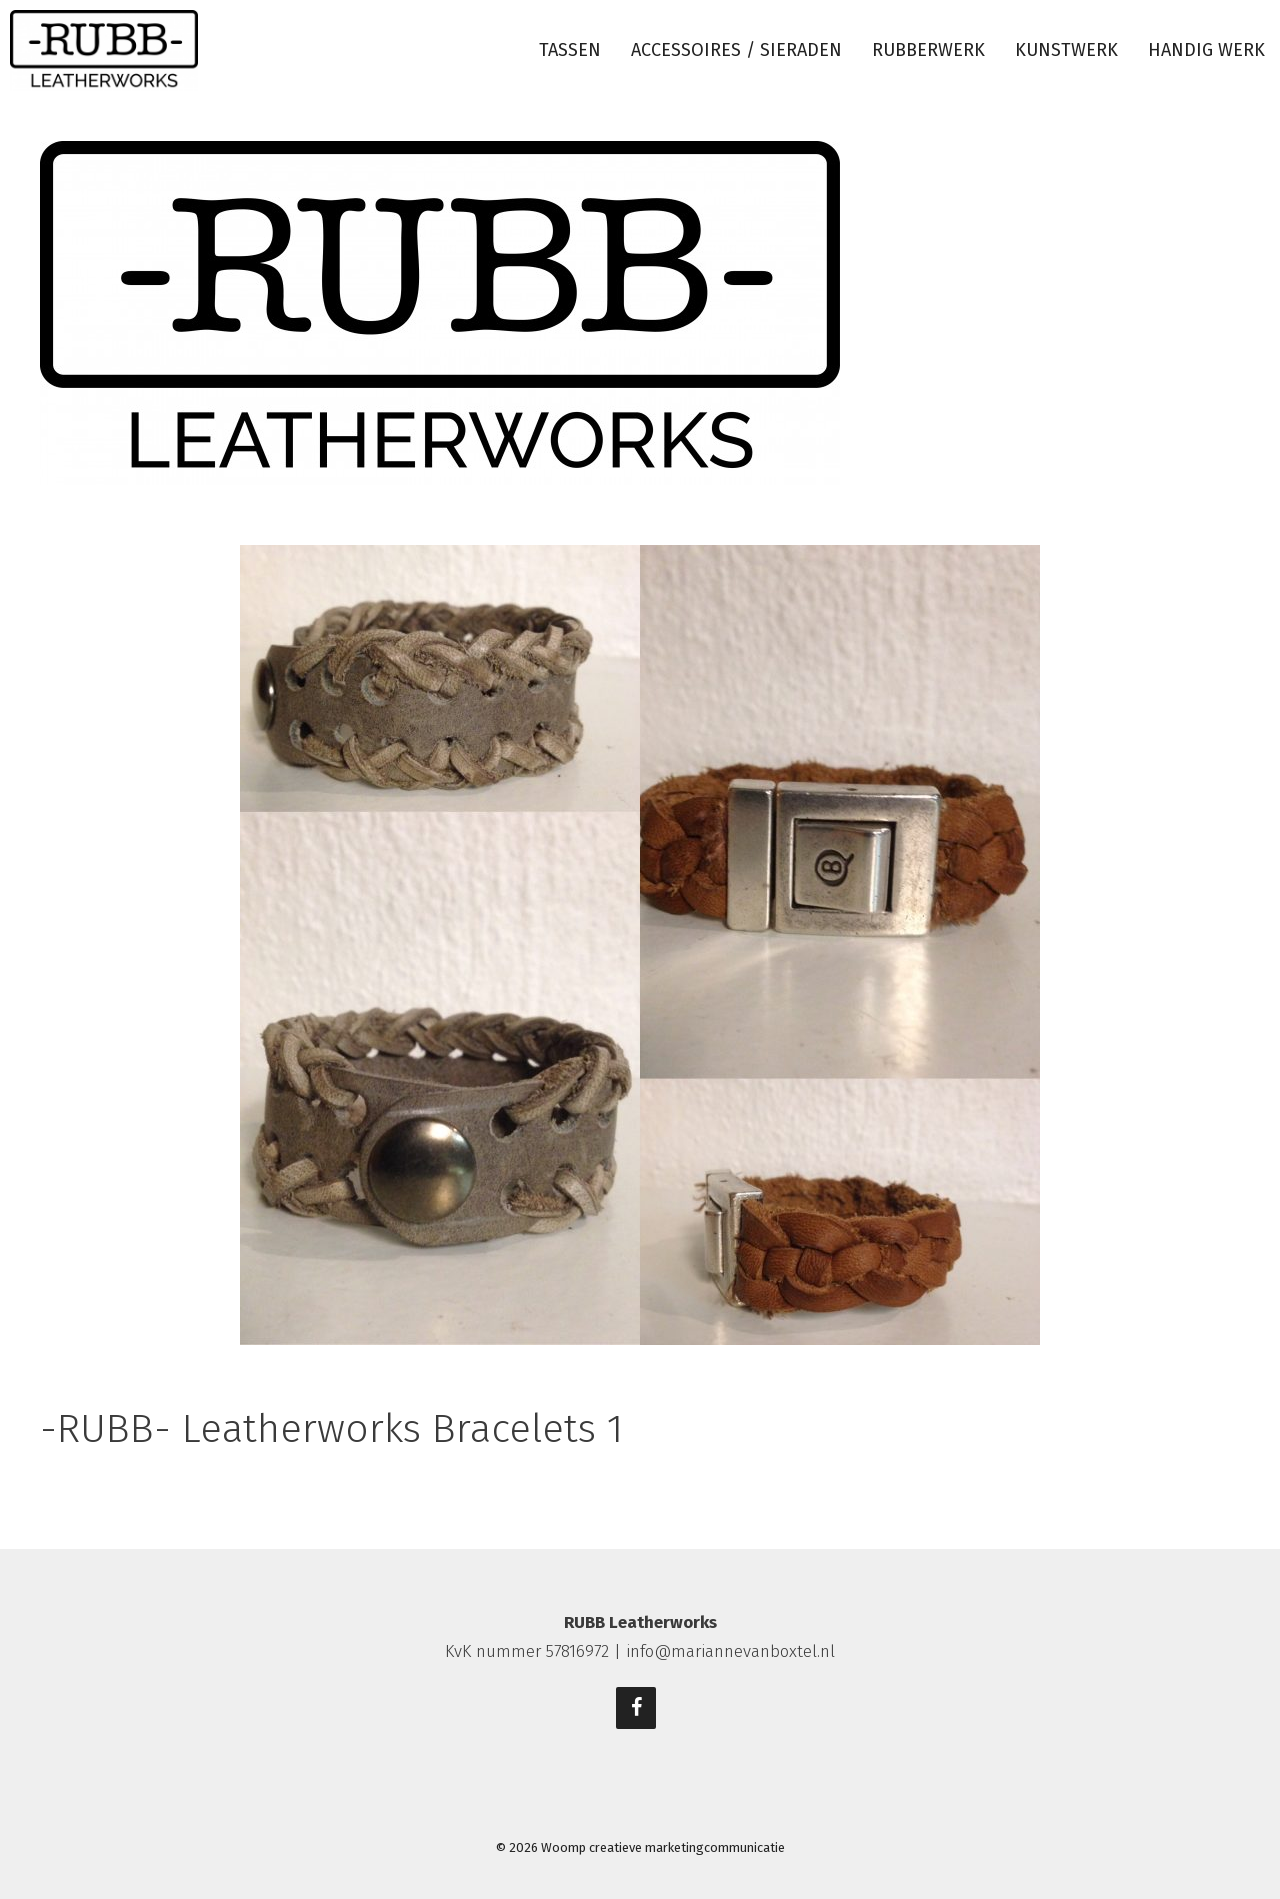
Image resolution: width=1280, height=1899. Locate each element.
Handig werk (1206, 50)
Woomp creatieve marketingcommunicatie (663, 1847)
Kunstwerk (1066, 50)
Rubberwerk (928, 50)
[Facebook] (636, 1708)
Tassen (570, 50)
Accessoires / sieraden (736, 50)
